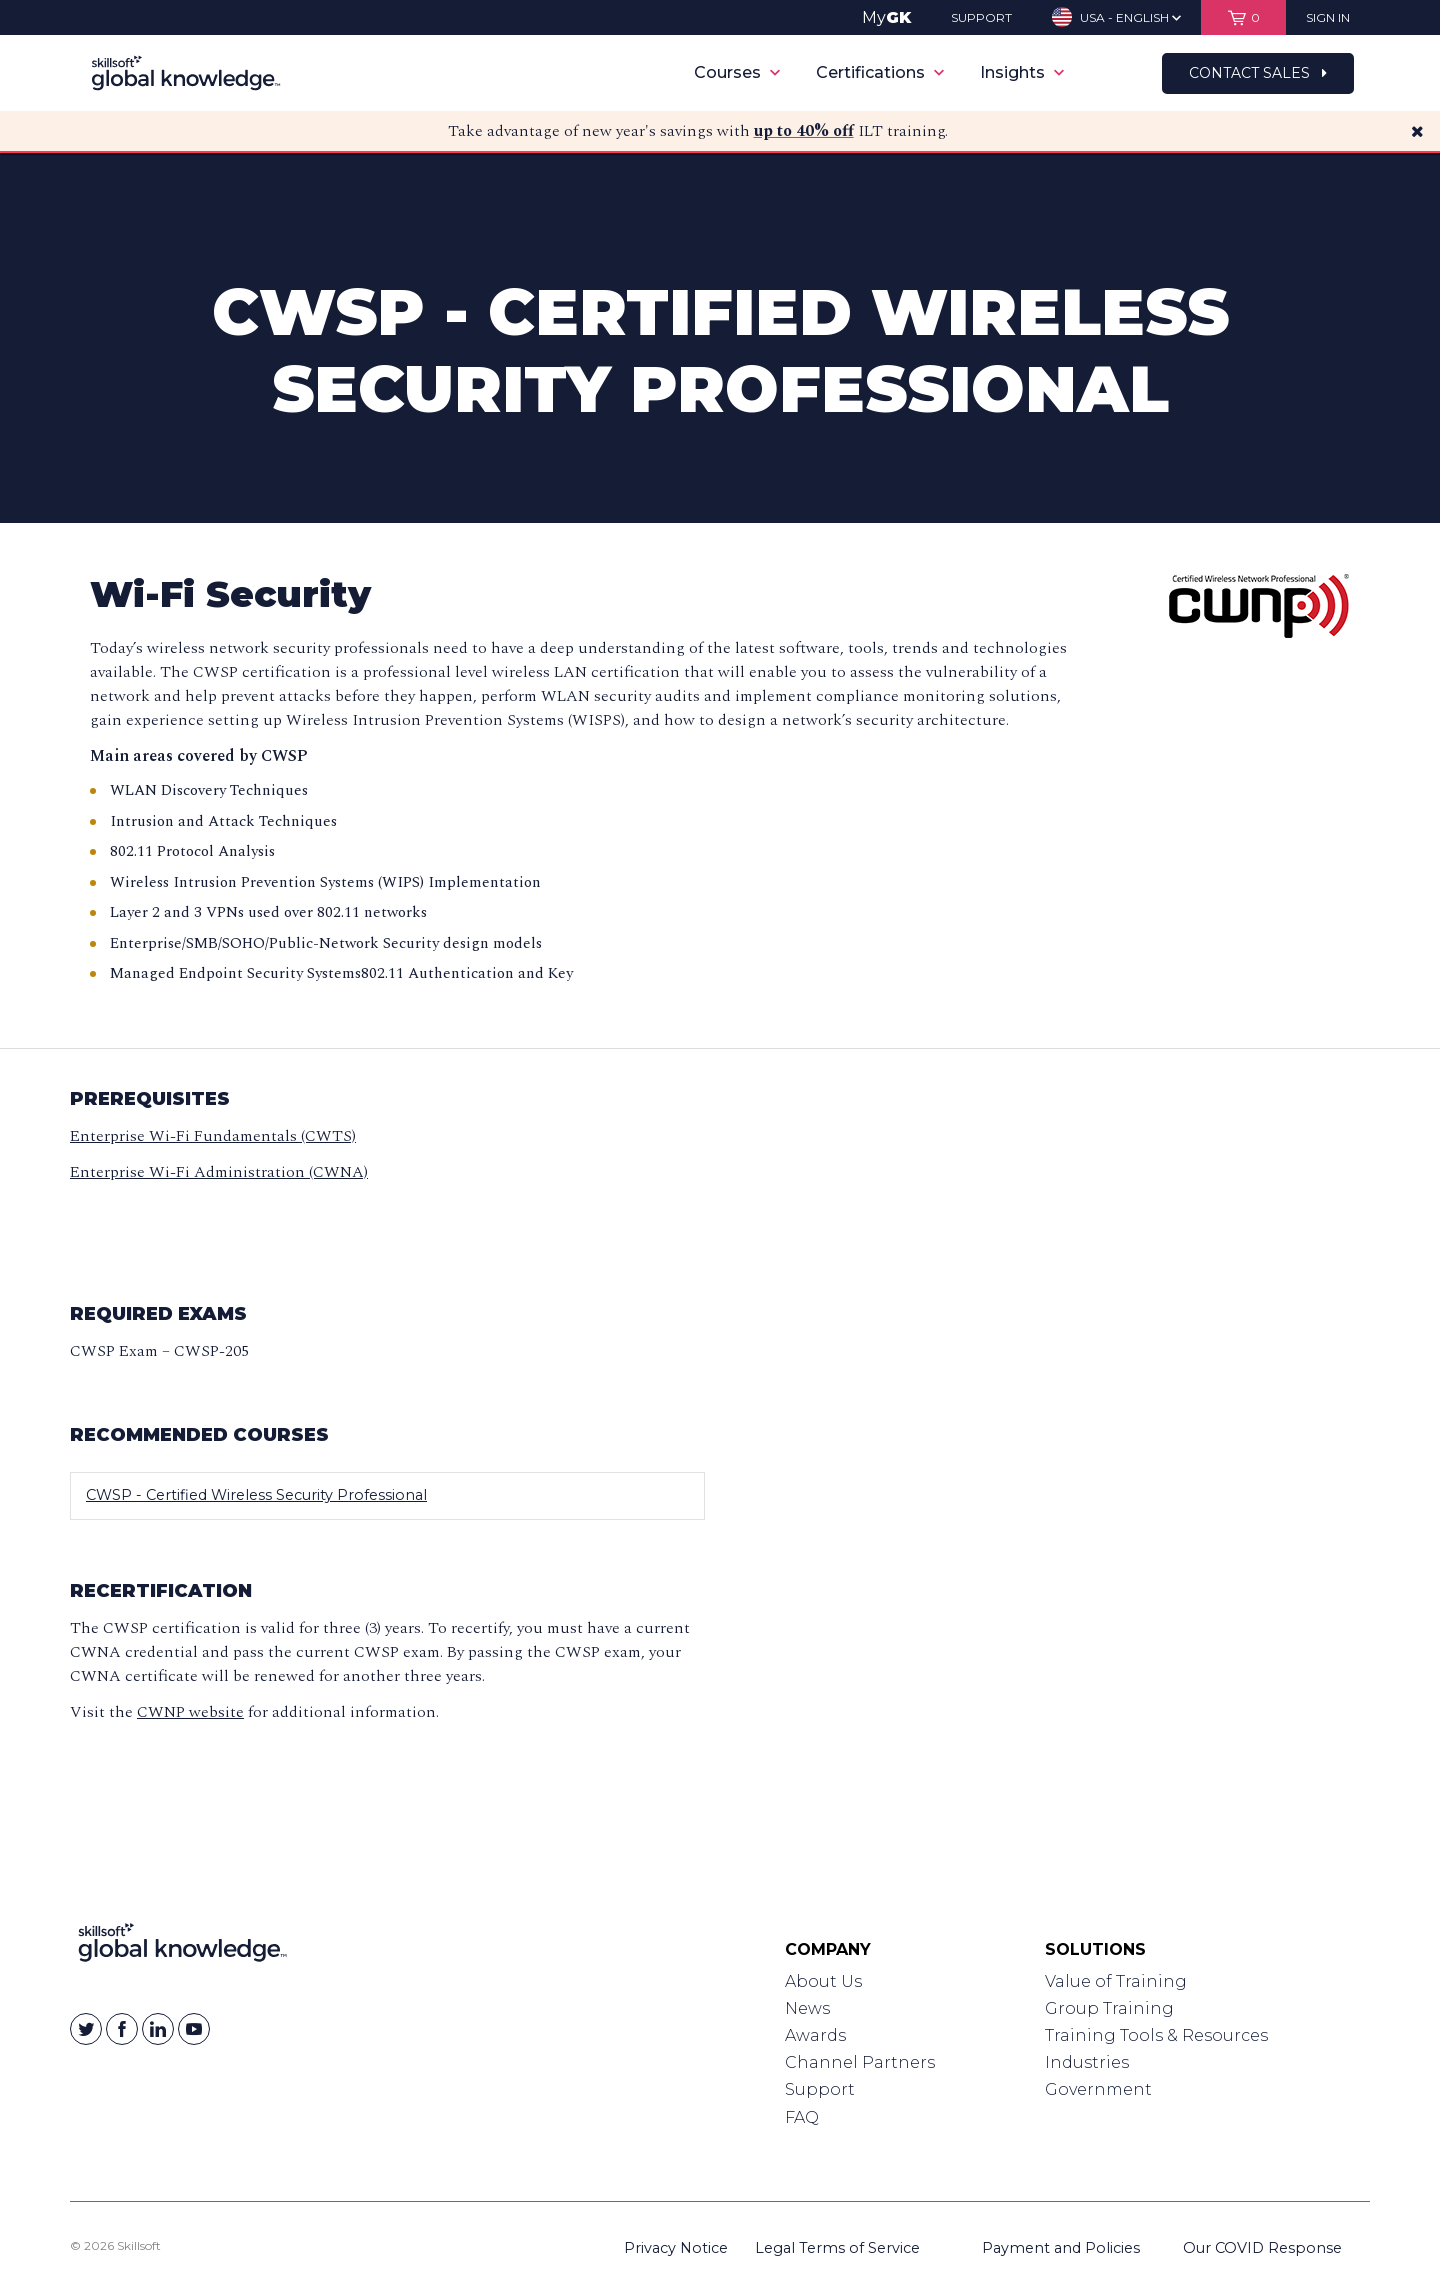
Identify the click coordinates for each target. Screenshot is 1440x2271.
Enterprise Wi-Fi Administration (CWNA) (219, 1172)
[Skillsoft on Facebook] (122, 2029)
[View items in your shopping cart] (1243, 17)
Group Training (1109, 2008)
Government (1098, 2089)
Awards (815, 2035)
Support (820, 2089)
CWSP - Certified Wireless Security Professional (256, 1495)
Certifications (880, 72)
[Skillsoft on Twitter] (86, 2029)
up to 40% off (804, 131)
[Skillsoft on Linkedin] (158, 2029)
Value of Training (1116, 1981)
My (886, 17)
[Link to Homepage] (182, 1947)
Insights (1022, 72)
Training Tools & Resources (1156, 2035)
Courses (737, 72)
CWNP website (190, 1712)
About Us (823, 1981)
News (807, 2008)
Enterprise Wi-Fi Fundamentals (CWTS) (213, 1136)
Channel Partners (860, 2062)
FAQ (802, 2117)
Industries (1087, 2062)
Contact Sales (1258, 73)
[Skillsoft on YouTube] (194, 2029)
